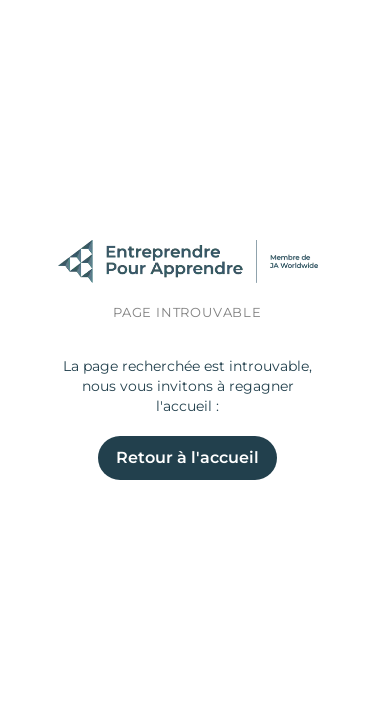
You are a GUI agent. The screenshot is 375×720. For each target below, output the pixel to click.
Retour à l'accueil (187, 457)
